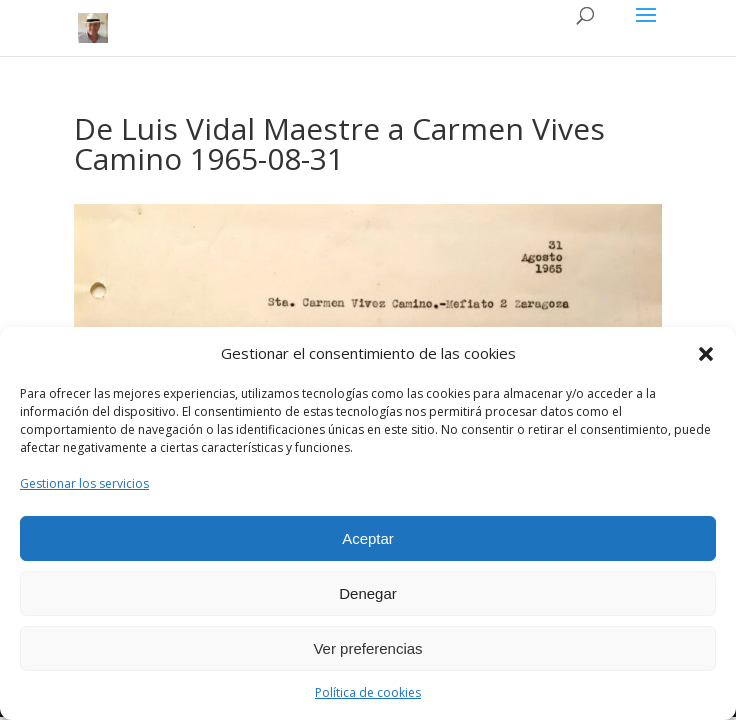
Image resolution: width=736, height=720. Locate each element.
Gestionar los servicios (84, 483)
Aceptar (368, 538)
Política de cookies (368, 692)
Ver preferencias (367, 648)
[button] (706, 354)
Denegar (368, 593)
